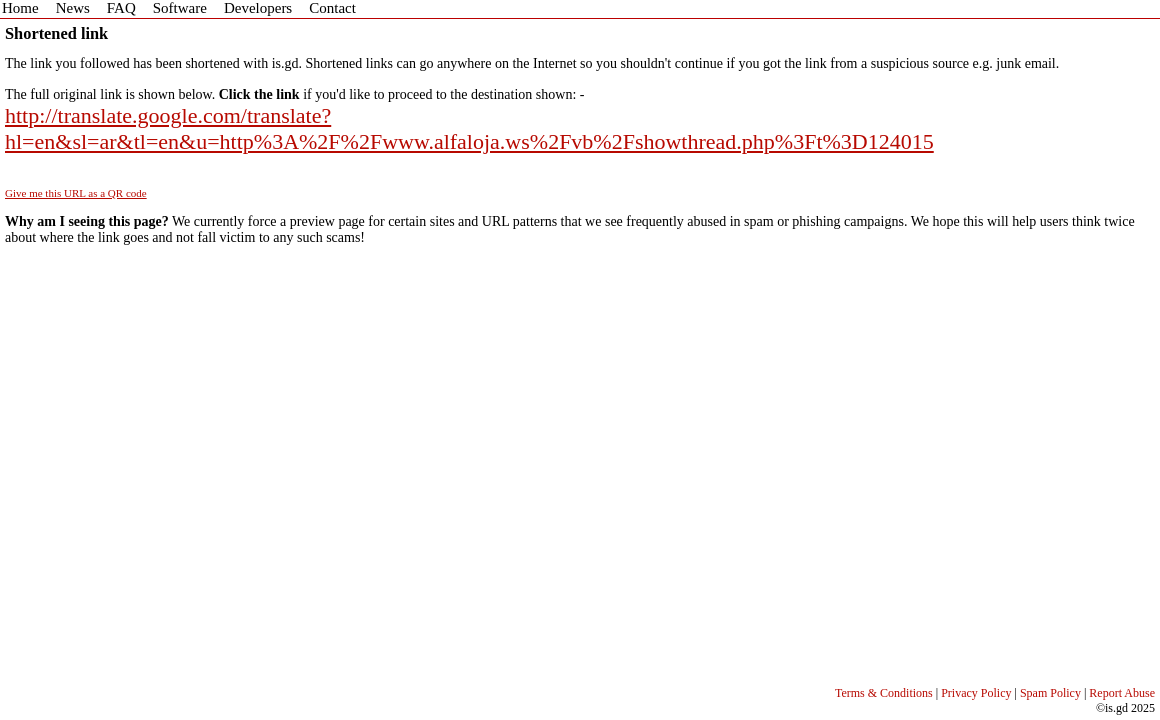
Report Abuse (1122, 693)
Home (20, 8)
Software (180, 8)
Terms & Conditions (884, 693)
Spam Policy (1050, 693)
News (73, 8)
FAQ (121, 8)
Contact (332, 8)
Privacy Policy (976, 693)
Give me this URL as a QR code (76, 193)
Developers (258, 8)
